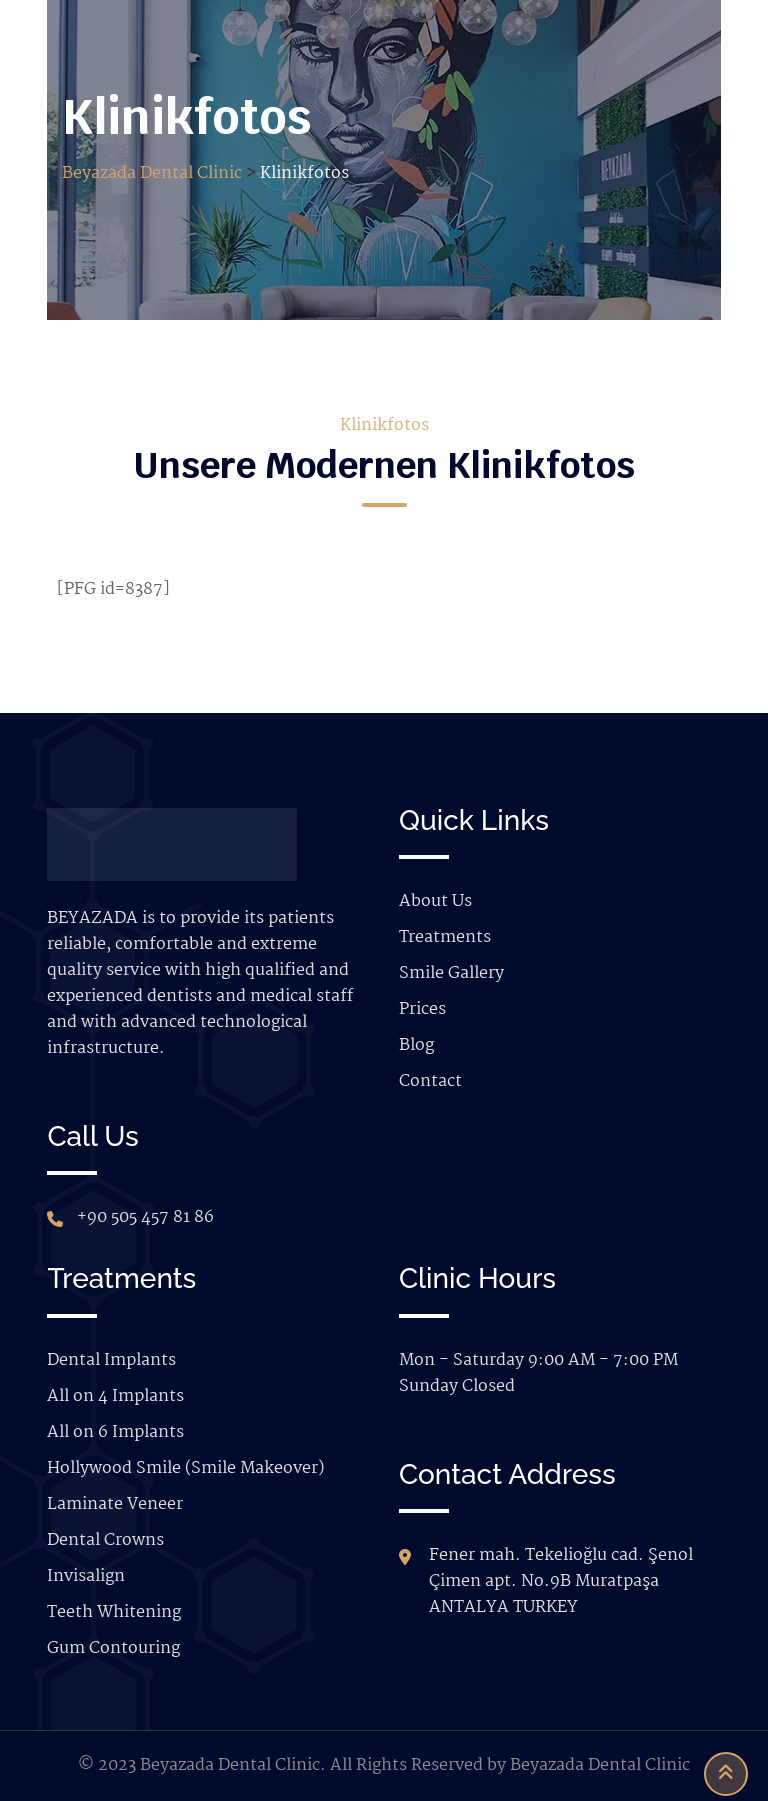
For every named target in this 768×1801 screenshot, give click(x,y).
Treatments (445, 937)
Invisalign (86, 1576)
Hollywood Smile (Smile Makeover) (185, 1468)
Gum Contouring (113, 1648)
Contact (430, 1081)
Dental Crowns (105, 1540)
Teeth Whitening (114, 1612)
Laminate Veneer (115, 1504)
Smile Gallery (451, 973)
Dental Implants (111, 1360)
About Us (435, 901)
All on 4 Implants (115, 1396)
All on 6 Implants (115, 1432)
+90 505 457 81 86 (145, 1217)
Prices (422, 1009)
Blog (416, 1045)
